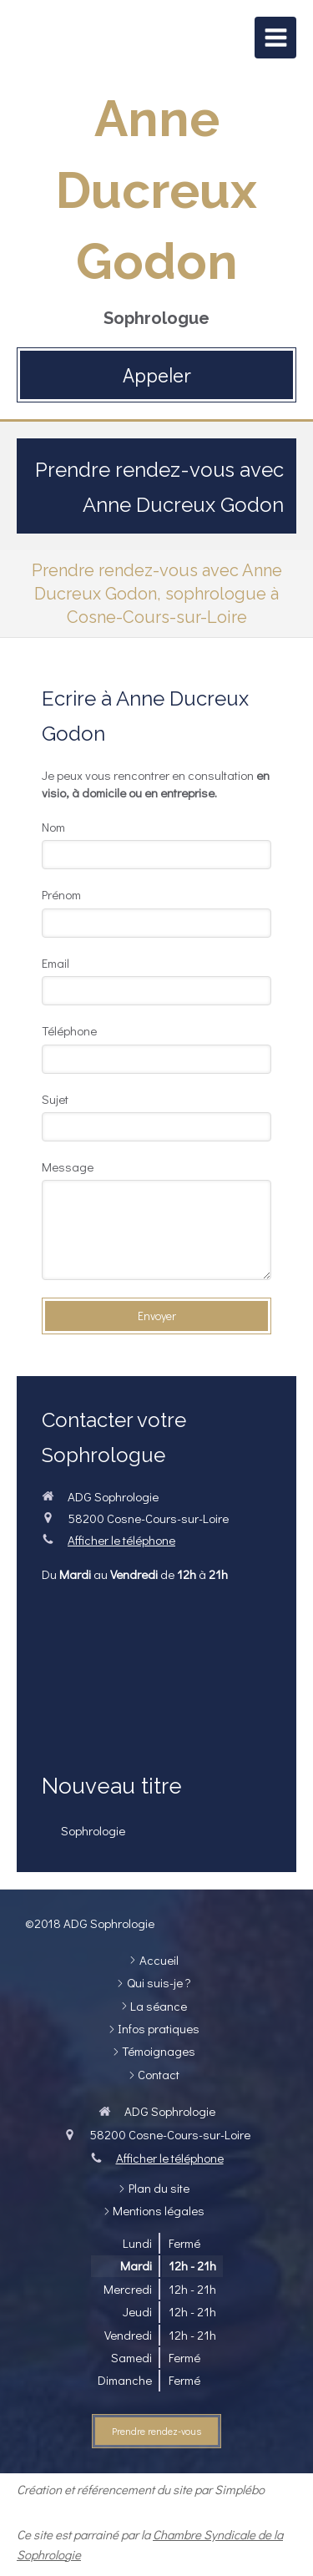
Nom (53, 826)
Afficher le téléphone (121, 1539)
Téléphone (69, 1030)
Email (55, 962)
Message (67, 1166)
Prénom (61, 894)
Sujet (55, 1099)
